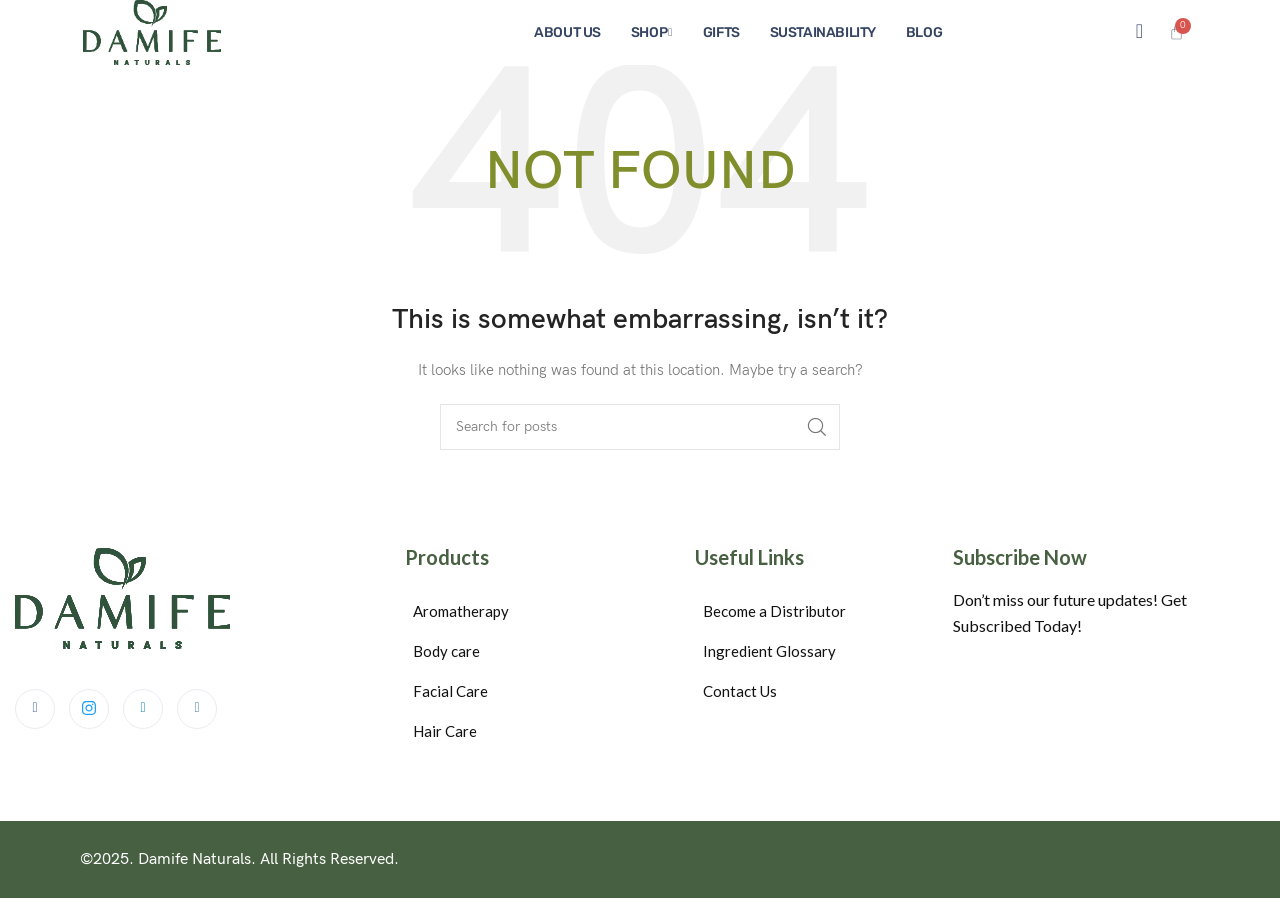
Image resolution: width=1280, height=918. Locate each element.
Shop (651, 32)
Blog (924, 32)
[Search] (640, 427)
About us (567, 32)
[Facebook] (35, 709)
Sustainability (823, 32)
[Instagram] (197, 709)
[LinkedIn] (143, 709)
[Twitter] (89, 709)
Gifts (721, 32)
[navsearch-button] (1139, 32)
